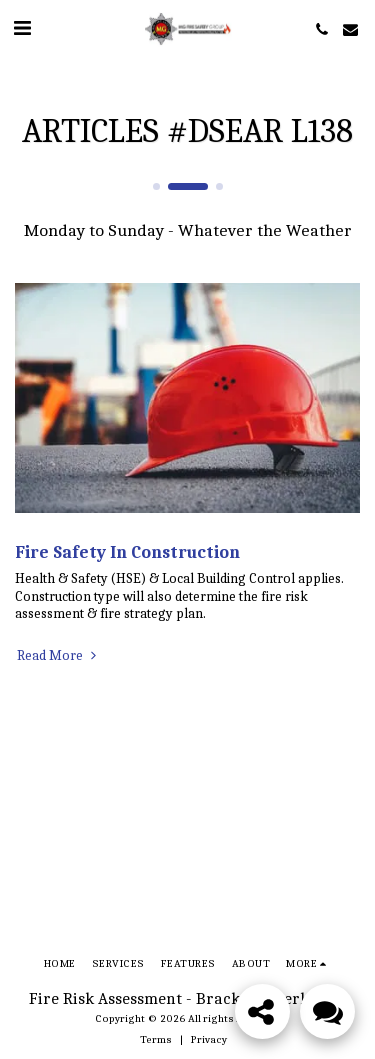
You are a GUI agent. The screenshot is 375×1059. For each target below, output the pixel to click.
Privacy (209, 1039)
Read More (58, 655)
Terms (156, 1039)
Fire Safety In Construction (127, 552)
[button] (22, 28)
